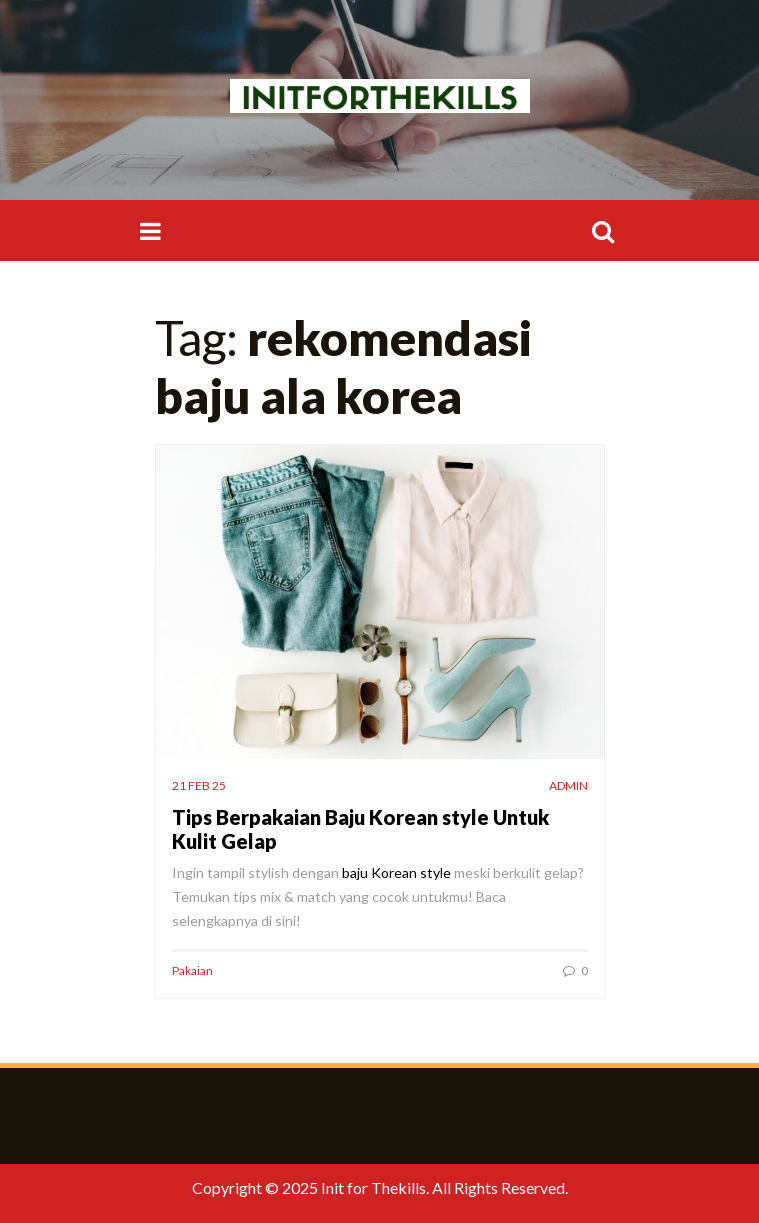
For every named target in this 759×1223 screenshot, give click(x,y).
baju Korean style (396, 872)
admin (568, 785)
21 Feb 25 (199, 785)
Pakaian (192, 970)
